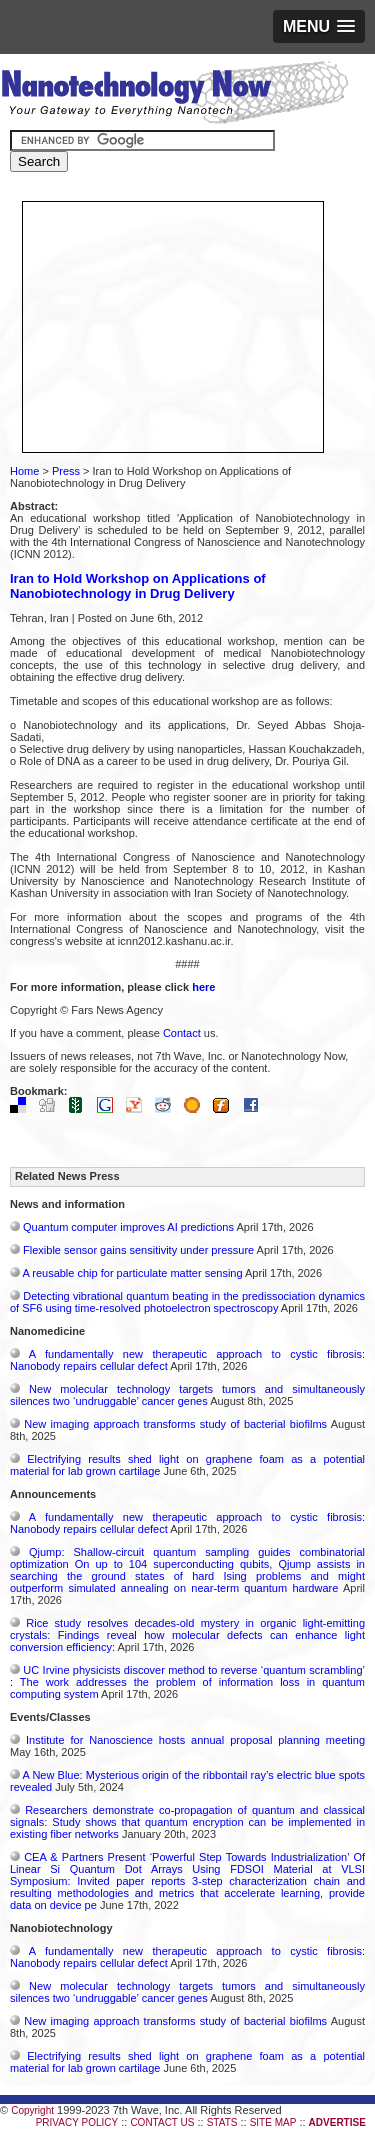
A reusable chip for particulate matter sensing (132, 1273)
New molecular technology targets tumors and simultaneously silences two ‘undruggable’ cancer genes (187, 1395)
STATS (222, 2122)
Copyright (32, 2110)
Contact (182, 1033)
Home (24, 471)
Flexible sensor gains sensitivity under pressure (138, 1250)
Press (66, 471)
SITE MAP (273, 2122)
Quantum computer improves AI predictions (128, 1227)
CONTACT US (162, 2122)
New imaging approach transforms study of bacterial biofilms (175, 1424)
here (203, 987)
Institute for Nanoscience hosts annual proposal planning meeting (195, 1740)
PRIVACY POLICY (77, 2122)
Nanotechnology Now (174, 95)
